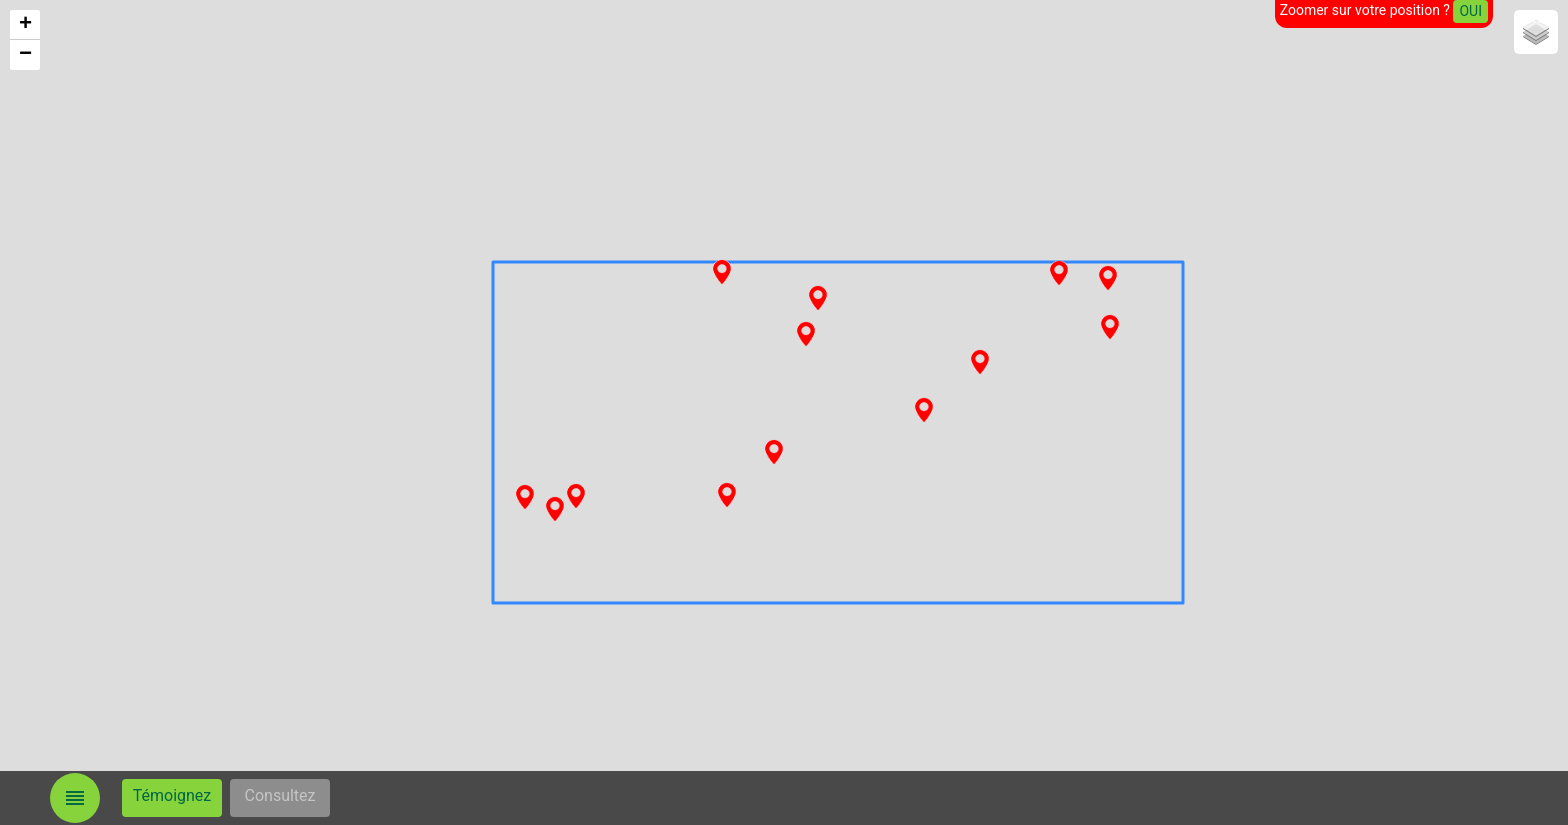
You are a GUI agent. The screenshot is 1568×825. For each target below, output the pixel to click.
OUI (1470, 11)
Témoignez (172, 795)
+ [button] (25, 25)
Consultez (280, 795)
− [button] (25, 55)
